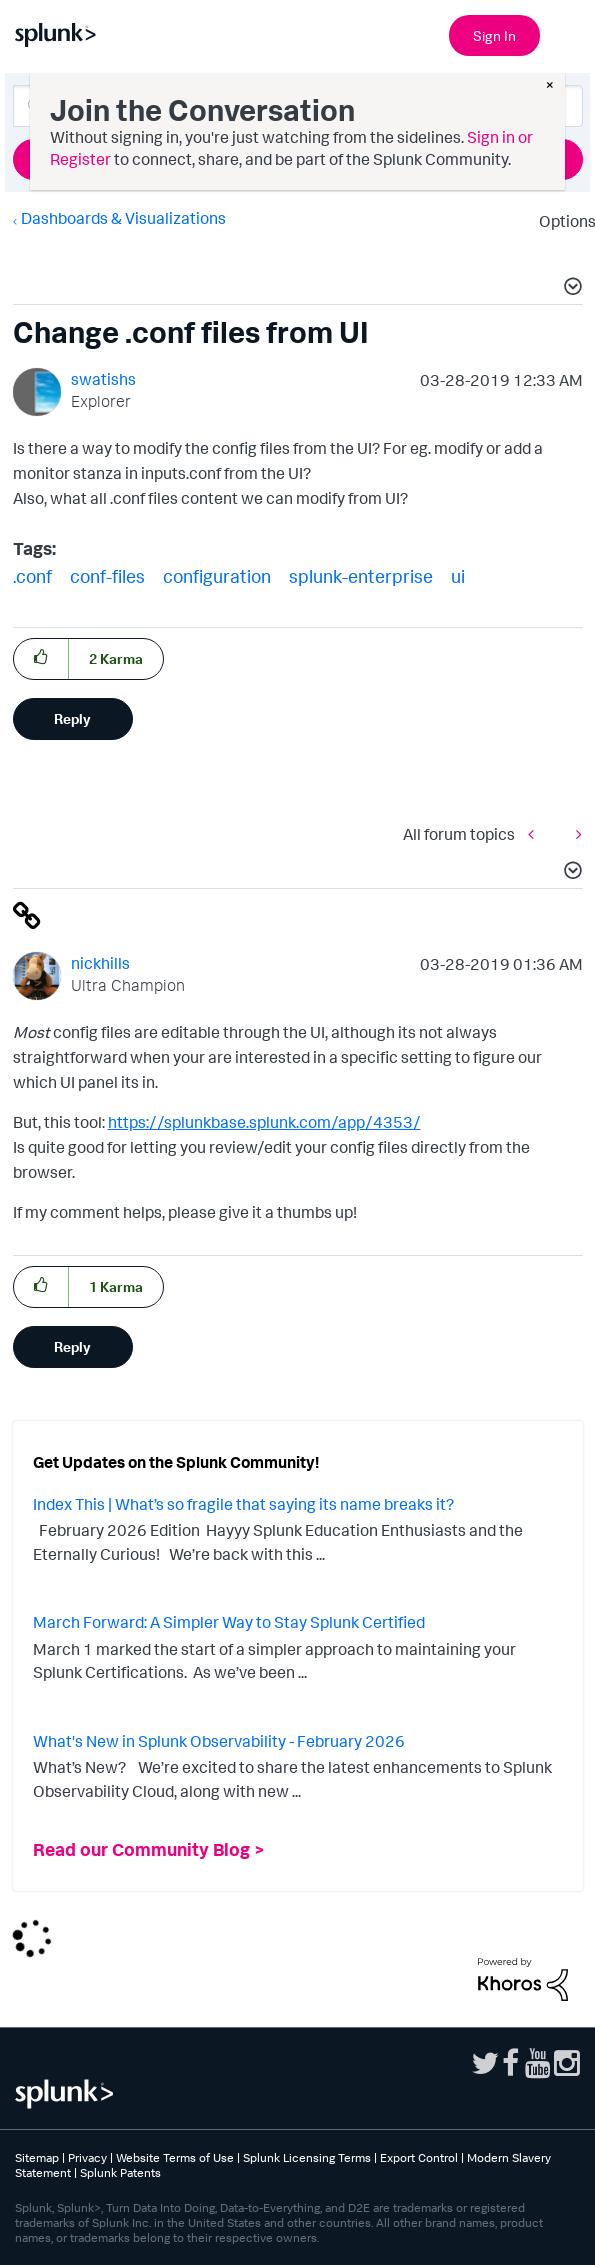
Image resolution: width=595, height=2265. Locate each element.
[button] (570, 289)
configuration (217, 576)
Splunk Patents (120, 2172)
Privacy (87, 2157)
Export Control (419, 2157)
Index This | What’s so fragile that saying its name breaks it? (243, 1504)
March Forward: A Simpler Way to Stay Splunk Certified (229, 1622)
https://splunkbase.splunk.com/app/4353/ (264, 1122)
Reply (72, 718)
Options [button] (561, 221)
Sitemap (37, 2157)
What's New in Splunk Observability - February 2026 (219, 1741)
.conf (32, 576)
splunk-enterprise (361, 576)
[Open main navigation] (568, 33)
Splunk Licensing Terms (307, 2157)
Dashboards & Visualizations (123, 218)
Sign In (494, 35)
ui (458, 576)
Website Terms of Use (175, 2157)
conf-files (107, 576)
